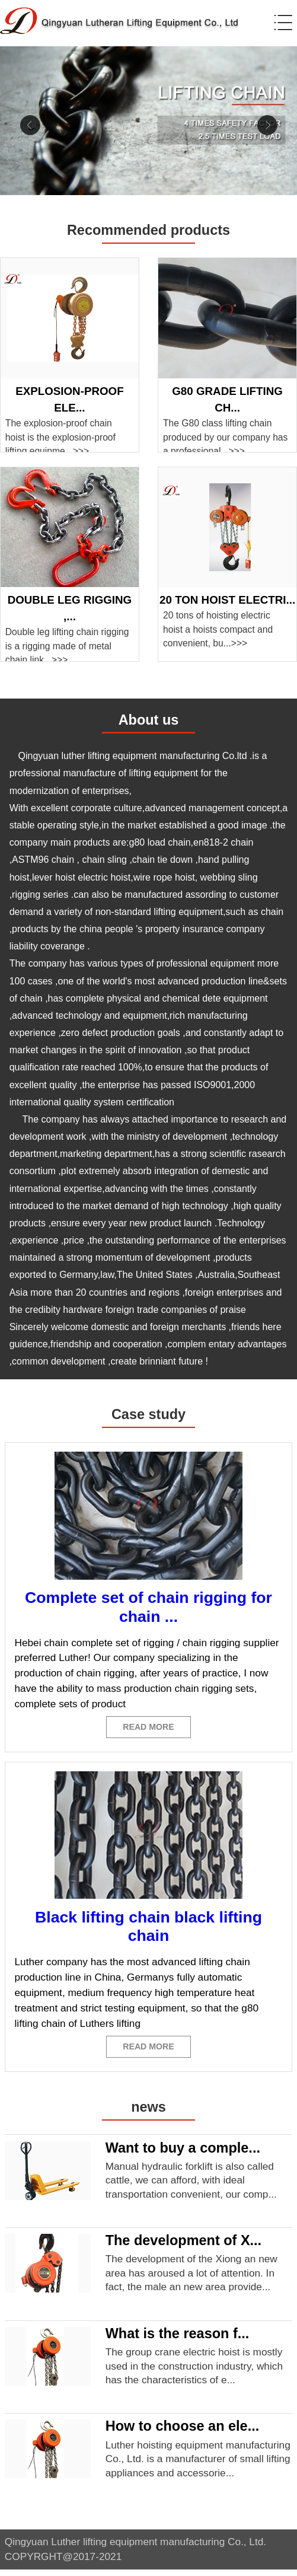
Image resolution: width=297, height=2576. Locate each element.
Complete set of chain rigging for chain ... (148, 1607)
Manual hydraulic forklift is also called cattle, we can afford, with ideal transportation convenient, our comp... (191, 2186)
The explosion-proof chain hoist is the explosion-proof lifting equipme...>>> (60, 437)
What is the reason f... (178, 2339)
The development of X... (183, 2247)
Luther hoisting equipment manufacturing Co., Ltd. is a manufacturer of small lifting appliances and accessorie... (198, 2465)
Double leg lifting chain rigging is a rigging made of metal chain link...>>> (67, 646)
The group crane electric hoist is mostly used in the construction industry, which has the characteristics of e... (194, 2372)
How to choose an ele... (183, 2432)
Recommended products (148, 230)
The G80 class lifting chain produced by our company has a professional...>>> (225, 437)
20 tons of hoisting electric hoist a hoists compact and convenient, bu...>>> (218, 629)
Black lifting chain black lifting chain (148, 1929)
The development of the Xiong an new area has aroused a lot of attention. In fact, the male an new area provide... (191, 2279)
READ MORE (148, 1729)
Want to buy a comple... (183, 2153)
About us (149, 720)
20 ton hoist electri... (227, 600)
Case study (148, 1414)
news (148, 2113)
